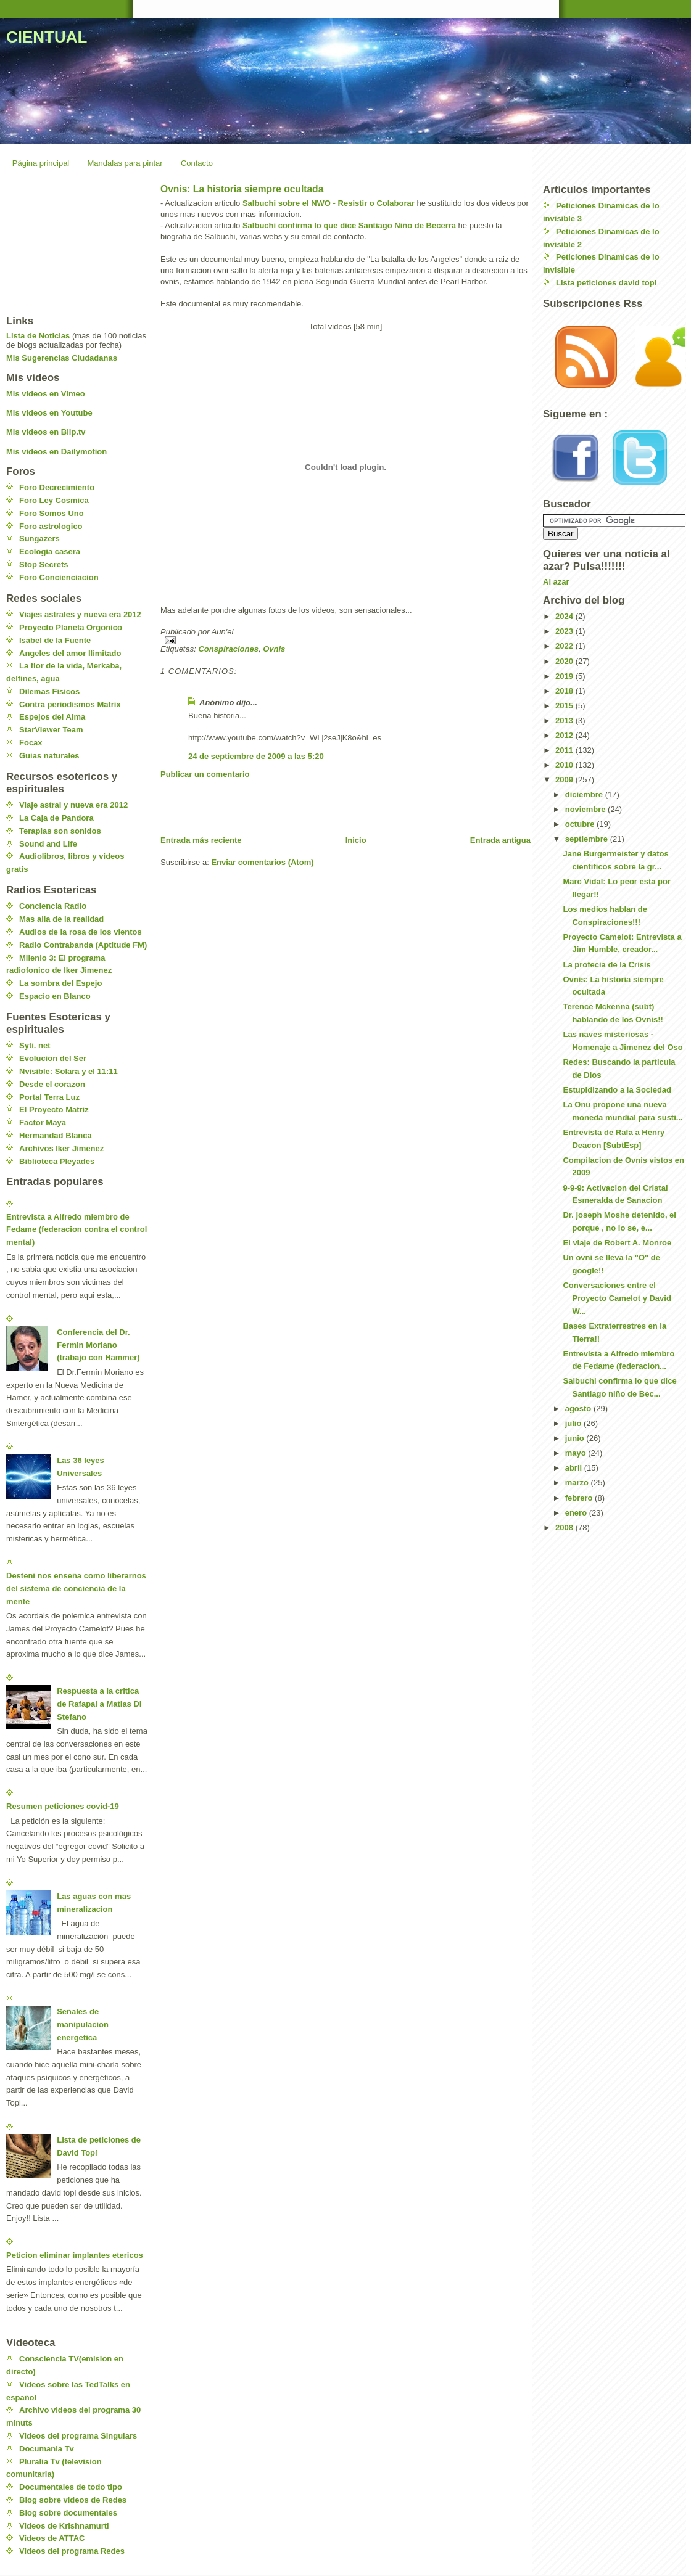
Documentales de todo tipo (70, 2487)
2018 (565, 690)
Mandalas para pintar (125, 163)
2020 (565, 661)
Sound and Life (48, 843)
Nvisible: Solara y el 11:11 (68, 1071)
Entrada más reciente (201, 840)
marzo (578, 1482)
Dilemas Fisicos (49, 691)
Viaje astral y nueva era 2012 (73, 805)
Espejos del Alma (52, 716)
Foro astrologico (51, 526)
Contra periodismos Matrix (70, 704)
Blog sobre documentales (68, 2512)
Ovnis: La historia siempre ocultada (241, 189)
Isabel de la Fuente (55, 640)
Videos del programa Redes (72, 2551)
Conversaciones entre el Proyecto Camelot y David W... (617, 1298)
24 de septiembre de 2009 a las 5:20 (256, 756)
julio (574, 1423)
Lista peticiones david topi (606, 282)
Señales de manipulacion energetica (83, 2024)
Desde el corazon (52, 1084)
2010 (565, 764)
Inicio (356, 840)
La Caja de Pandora (56, 817)
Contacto (197, 163)
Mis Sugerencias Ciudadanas (61, 358)
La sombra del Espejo (60, 983)
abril (574, 1467)
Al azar (556, 581)
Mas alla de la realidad (61, 919)
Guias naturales (49, 755)
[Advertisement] (304, 807)
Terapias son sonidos (60, 830)
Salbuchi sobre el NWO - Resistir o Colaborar (328, 203)
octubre (581, 824)
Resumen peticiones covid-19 (62, 1806)
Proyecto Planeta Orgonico (70, 627)
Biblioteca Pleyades (56, 1161)
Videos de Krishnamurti (64, 2525)
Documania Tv (46, 2448)
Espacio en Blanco (55, 996)
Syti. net (35, 1045)
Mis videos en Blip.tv (46, 432)
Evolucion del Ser (52, 1058)
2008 (565, 1527)
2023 (565, 631)
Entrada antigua (500, 840)
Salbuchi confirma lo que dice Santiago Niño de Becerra (349, 225)
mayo (577, 1453)
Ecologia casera (49, 551)
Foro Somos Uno (51, 513)
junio (576, 1438)
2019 (565, 676)
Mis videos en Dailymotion (56, 451)
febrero (580, 1498)
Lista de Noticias (38, 335)
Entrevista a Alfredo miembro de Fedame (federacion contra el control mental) (76, 1229)
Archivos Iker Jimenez (61, 1148)
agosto (579, 1408)
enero (577, 1512)
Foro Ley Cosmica (54, 500)
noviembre (586, 809)
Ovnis (274, 649)
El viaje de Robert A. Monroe (617, 1242)
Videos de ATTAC (52, 2538)
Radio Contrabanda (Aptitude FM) (83, 945)
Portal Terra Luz (49, 1097)
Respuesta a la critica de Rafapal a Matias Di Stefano (99, 1703)
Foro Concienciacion (59, 577)
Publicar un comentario (204, 774)
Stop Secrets (43, 564)
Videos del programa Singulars (78, 2435)
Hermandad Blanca (55, 1135)
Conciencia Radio (52, 906)
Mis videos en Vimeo (45, 393)
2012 (565, 735)
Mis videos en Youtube (49, 412)
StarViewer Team (51, 729)
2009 (565, 779)
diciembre (585, 794)
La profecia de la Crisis (606, 964)
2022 (565, 645)
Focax (31, 742)
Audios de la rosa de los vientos (80, 932)
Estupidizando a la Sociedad (617, 1089)
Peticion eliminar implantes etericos (74, 2255)
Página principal (41, 163)
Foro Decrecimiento (56, 487)
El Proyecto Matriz (54, 1109)
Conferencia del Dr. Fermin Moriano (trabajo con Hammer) (98, 1345)
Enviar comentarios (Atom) (262, 862)
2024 (565, 616)
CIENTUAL (46, 37)
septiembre (587, 838)
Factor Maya (42, 1122)
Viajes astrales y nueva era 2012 (80, 614)
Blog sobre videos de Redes (72, 2499)
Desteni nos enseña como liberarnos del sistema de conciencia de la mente (76, 1588)
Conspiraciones (228, 649)
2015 (565, 705)
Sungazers (39, 538)
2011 (565, 750)
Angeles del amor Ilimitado (70, 653)
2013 (565, 720)
